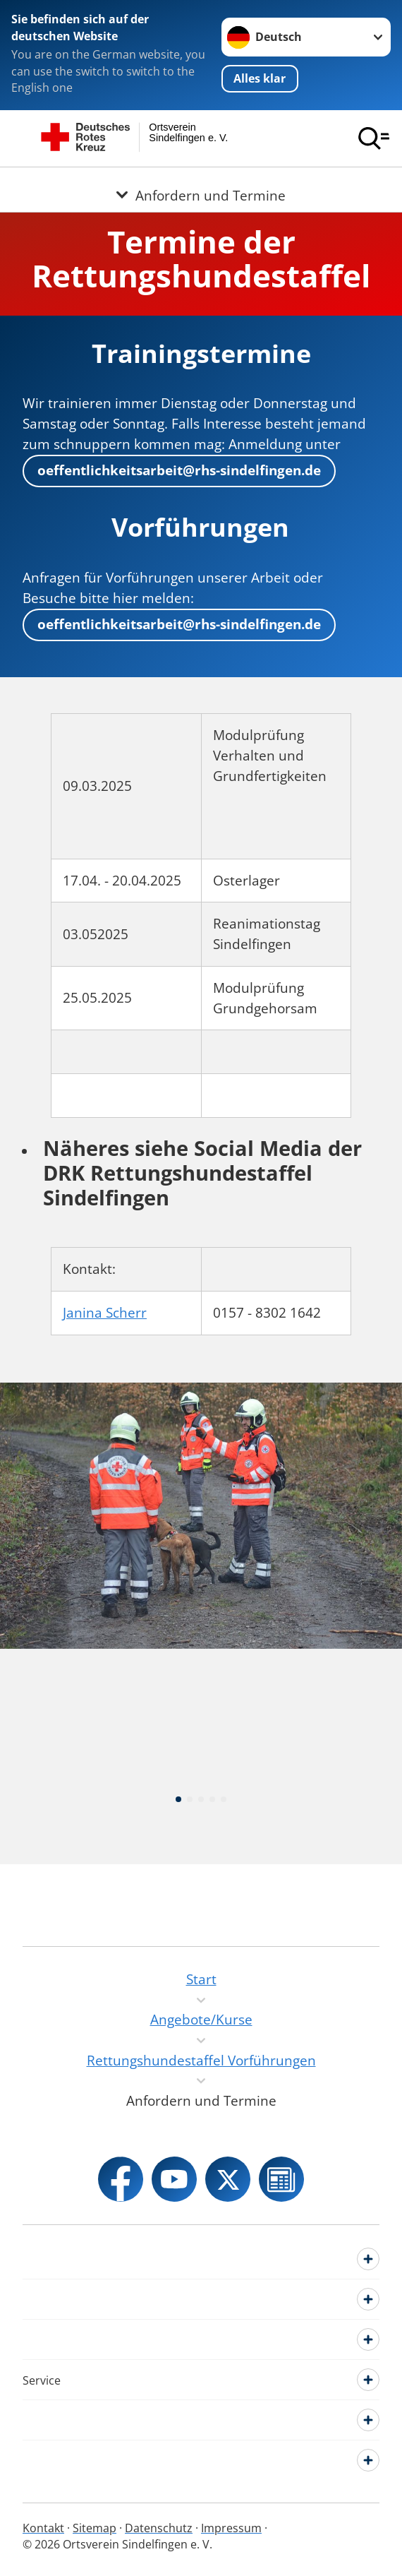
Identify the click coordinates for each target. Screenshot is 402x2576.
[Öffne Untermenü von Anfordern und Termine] (201, 184)
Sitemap (94, 2528)
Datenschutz (159, 2528)
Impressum (231, 2528)
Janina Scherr (105, 1313)
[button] (178, 1870)
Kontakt (43, 2528)
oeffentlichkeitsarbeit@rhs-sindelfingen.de (179, 470)
